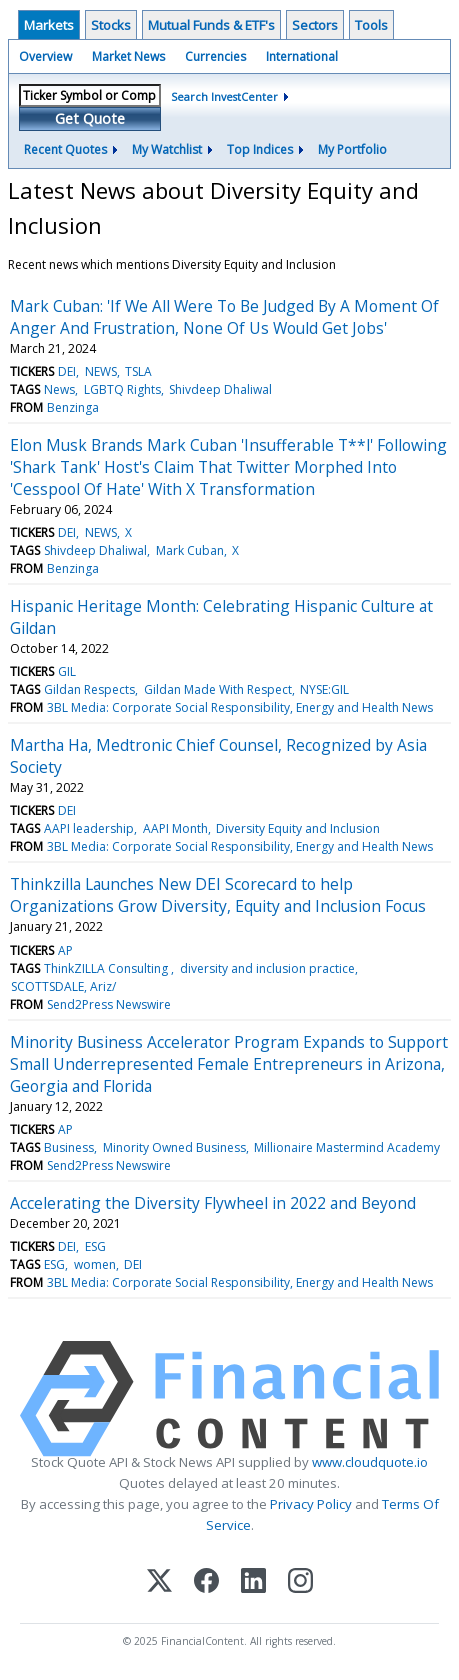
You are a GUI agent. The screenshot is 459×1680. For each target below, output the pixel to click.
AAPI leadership (89, 828)
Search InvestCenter (224, 96)
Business (69, 1147)
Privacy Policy (311, 1504)
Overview (45, 56)
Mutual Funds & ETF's (211, 25)
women (95, 1264)
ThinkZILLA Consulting (107, 968)
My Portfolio (352, 149)
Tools (371, 25)
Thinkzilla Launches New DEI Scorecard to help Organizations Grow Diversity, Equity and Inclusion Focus (218, 895)
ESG (95, 1246)
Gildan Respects (89, 689)
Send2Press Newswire (109, 1004)
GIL (67, 671)
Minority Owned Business (174, 1147)
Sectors (315, 25)
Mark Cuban (190, 550)
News (59, 389)
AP (65, 950)
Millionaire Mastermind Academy (347, 1147)
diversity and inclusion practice (267, 968)
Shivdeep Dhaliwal (220, 389)
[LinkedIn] (253, 1582)
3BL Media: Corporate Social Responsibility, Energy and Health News (240, 707)
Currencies (215, 56)
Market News (128, 56)
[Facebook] (206, 1582)
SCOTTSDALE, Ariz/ (63, 986)
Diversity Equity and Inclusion (298, 828)
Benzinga (73, 407)
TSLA (138, 371)
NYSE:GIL (324, 689)
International (302, 56)
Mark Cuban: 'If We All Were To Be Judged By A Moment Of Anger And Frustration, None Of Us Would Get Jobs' (224, 317)
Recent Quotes (65, 149)
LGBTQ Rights (122, 389)
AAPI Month (175, 828)
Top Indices (260, 149)
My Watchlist (167, 149)
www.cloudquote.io (370, 1462)
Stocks (111, 25)
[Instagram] (300, 1582)
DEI (67, 371)
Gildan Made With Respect (218, 689)
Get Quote (90, 118)
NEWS (101, 371)
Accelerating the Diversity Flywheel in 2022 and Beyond (213, 1203)
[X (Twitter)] (159, 1582)
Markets (49, 25)
